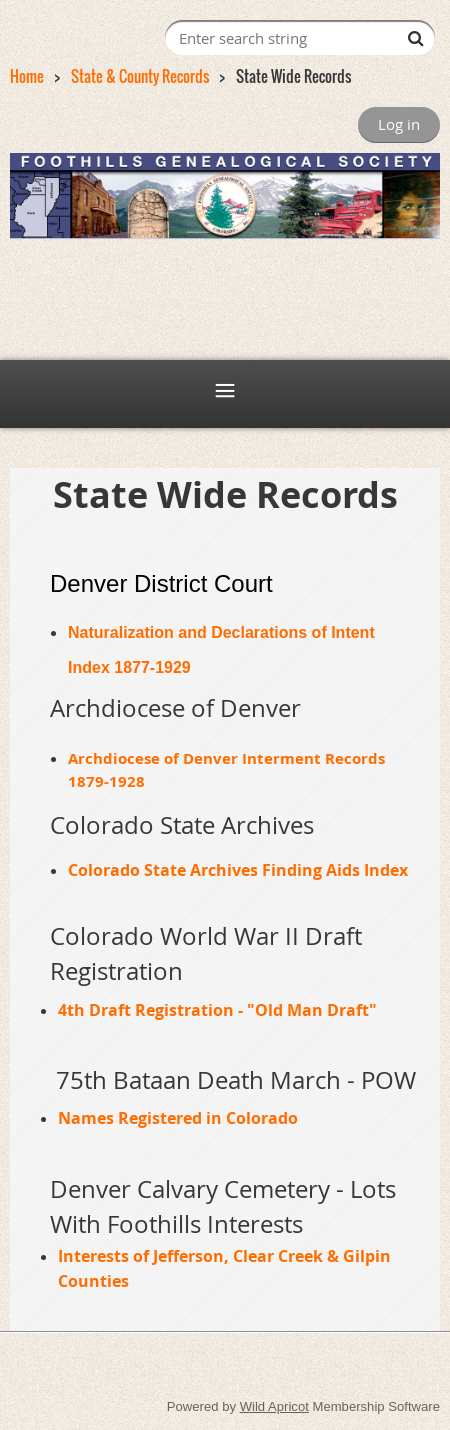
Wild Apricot (274, 1406)
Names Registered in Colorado (178, 1118)
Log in (399, 124)
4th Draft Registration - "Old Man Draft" (217, 1010)
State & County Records (140, 76)
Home (27, 76)
